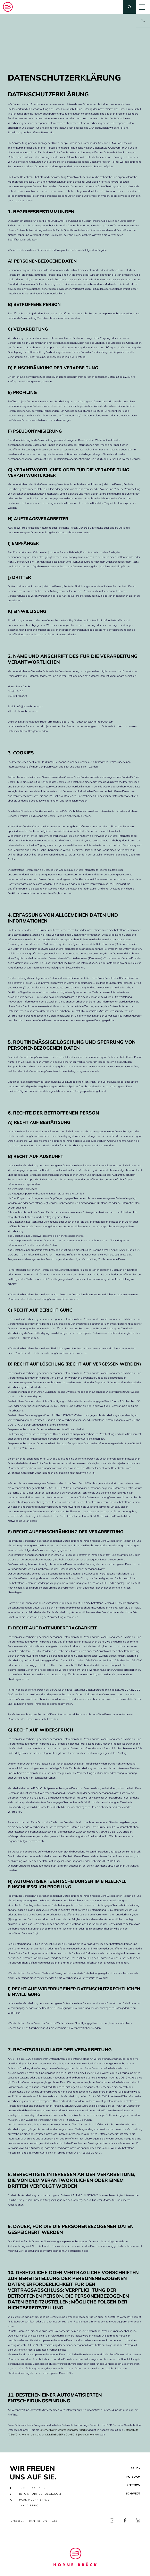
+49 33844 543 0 (32, 2487)
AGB (55, 2521)
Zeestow (133, 2485)
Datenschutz (38, 2521)
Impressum (17, 2521)
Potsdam (133, 2476)
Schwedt (133, 2493)
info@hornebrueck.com (40, 2493)
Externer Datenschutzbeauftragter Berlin (63, 2429)
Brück (135, 2468)
